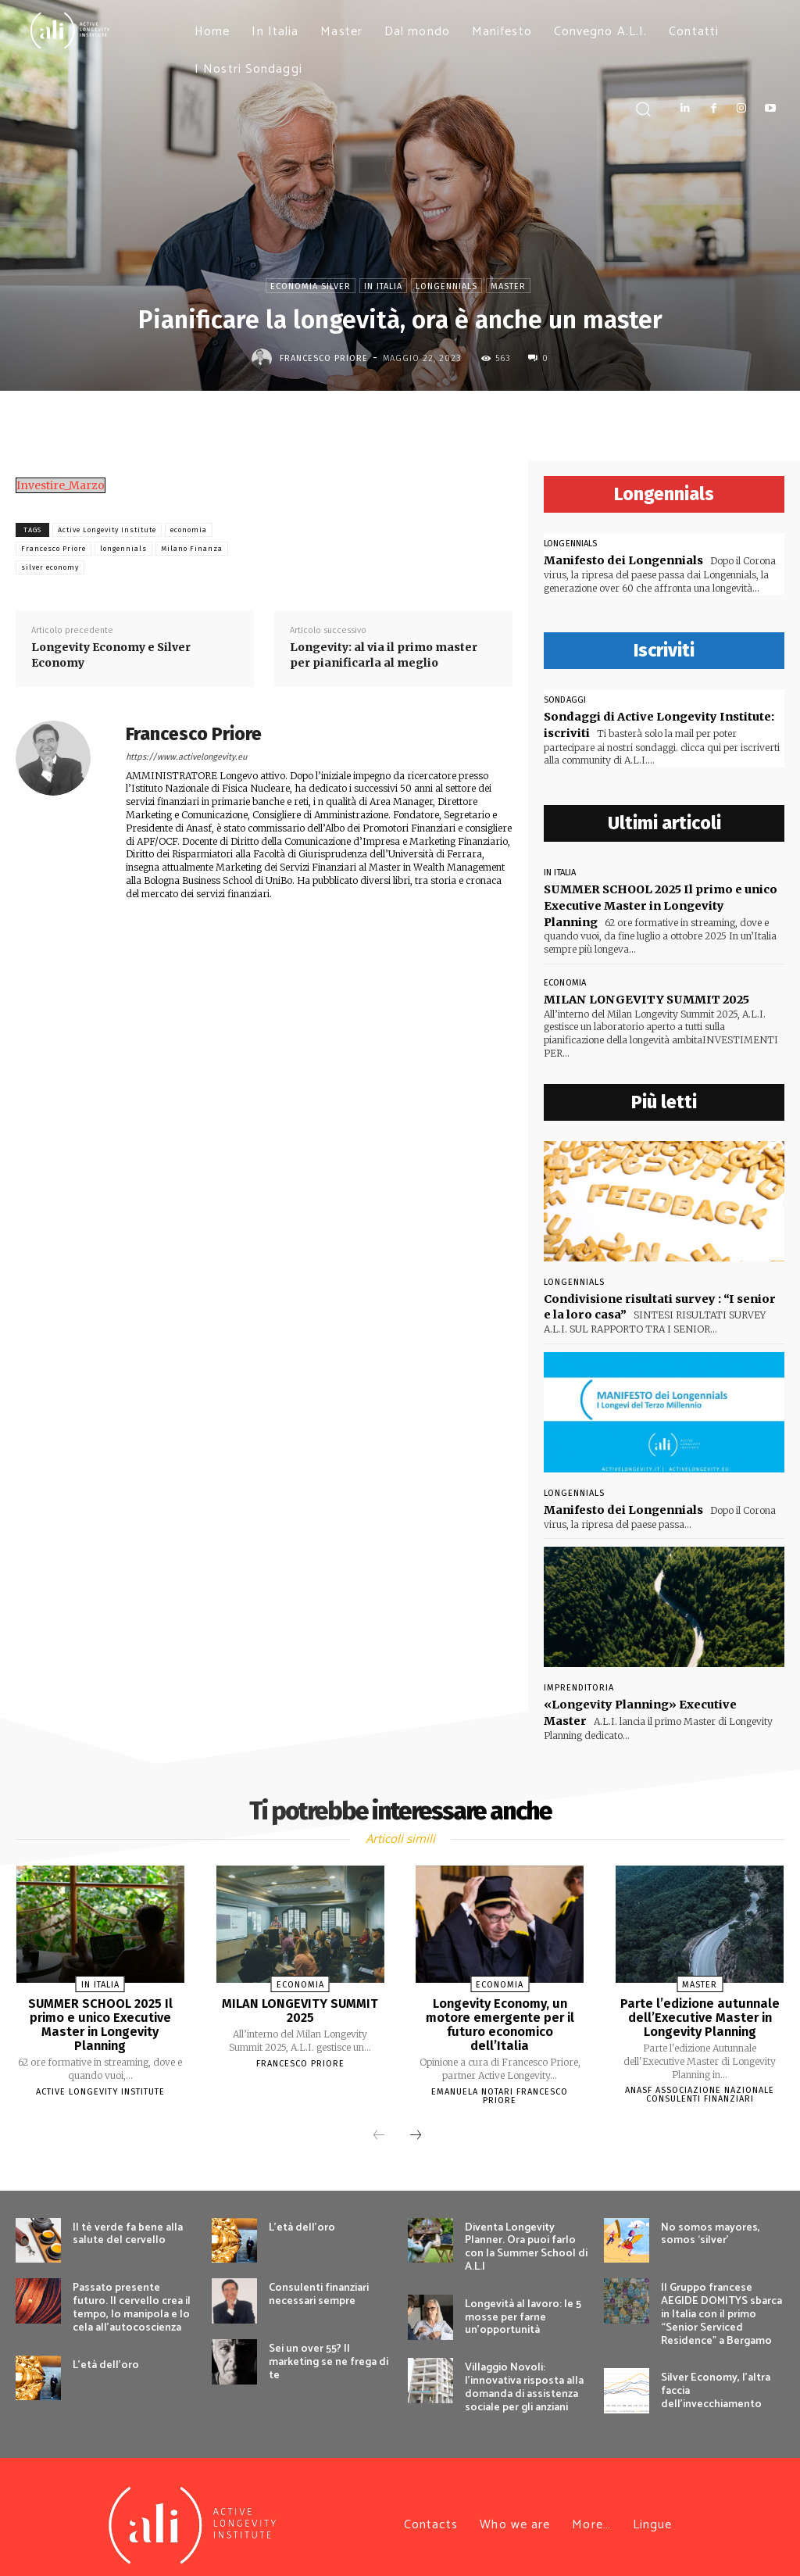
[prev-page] (379, 2119)
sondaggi (564, 699)
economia (188, 530)
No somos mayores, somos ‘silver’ (710, 2218)
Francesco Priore (324, 358)
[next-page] (415, 2119)
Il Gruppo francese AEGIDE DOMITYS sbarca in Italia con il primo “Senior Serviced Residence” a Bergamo (721, 2298)
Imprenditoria (579, 1677)
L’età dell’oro (106, 2348)
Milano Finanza (192, 549)
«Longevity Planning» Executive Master (660, 1694)
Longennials (446, 285)
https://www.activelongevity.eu (186, 757)
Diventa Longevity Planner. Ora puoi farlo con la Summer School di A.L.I (526, 2230)
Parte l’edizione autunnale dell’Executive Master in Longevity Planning (699, 2002)
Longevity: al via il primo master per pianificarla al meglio (383, 655)
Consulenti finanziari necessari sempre (319, 2278)
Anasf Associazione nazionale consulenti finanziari (699, 2079)
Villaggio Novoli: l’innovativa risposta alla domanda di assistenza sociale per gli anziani (524, 2370)
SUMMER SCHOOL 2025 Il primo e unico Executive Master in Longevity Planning (100, 2009)
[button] (642, 108)
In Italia (383, 285)
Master (508, 285)
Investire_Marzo (60, 485)
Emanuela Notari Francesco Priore (499, 2066)
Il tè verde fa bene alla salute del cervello (128, 2218)
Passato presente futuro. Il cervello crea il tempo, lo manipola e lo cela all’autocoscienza (132, 2291)
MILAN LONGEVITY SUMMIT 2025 (645, 992)
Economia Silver (310, 285)
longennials (123, 549)
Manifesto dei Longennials (622, 560)
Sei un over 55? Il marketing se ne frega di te (328, 2346)
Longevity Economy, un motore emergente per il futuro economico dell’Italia (499, 2002)
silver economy (50, 567)
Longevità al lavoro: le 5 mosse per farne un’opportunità (523, 2301)
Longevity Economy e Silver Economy (111, 655)
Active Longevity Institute (107, 530)
